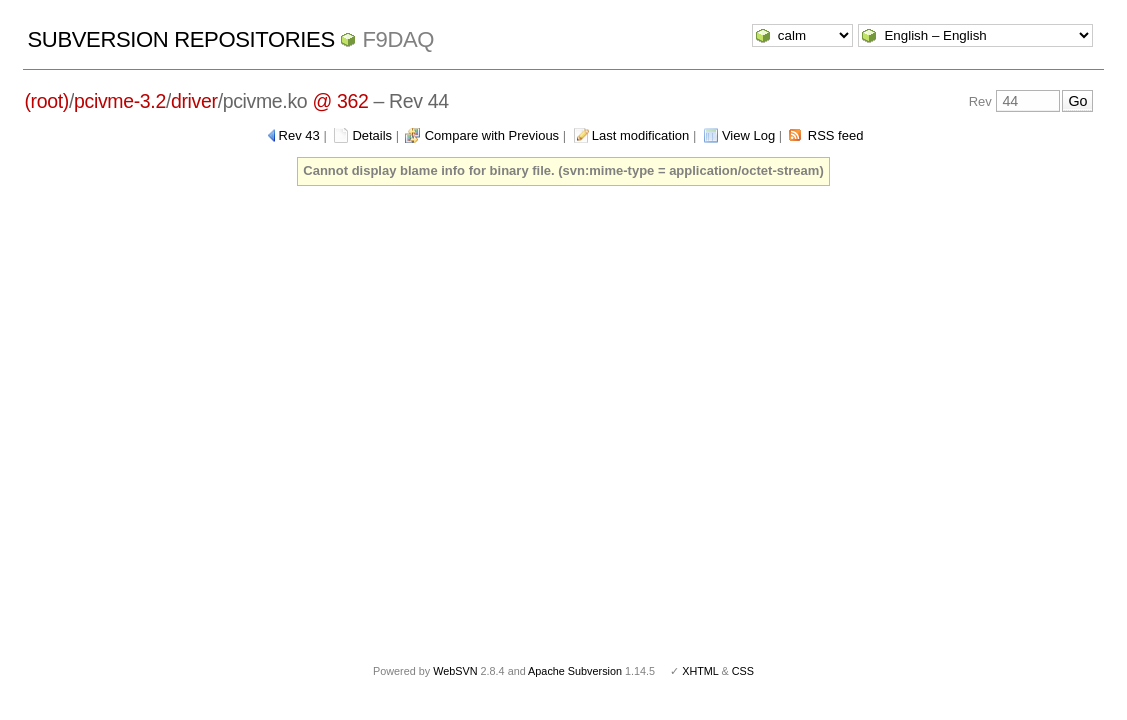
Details (372, 135)
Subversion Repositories (181, 39)
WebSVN (455, 671)
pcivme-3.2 (120, 101)
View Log (748, 135)
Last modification (641, 135)
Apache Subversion (575, 671)
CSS (743, 671)
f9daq (398, 39)
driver (194, 101)
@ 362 (340, 101)
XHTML (700, 671)
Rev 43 (299, 135)
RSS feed (836, 135)
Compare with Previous (492, 135)
